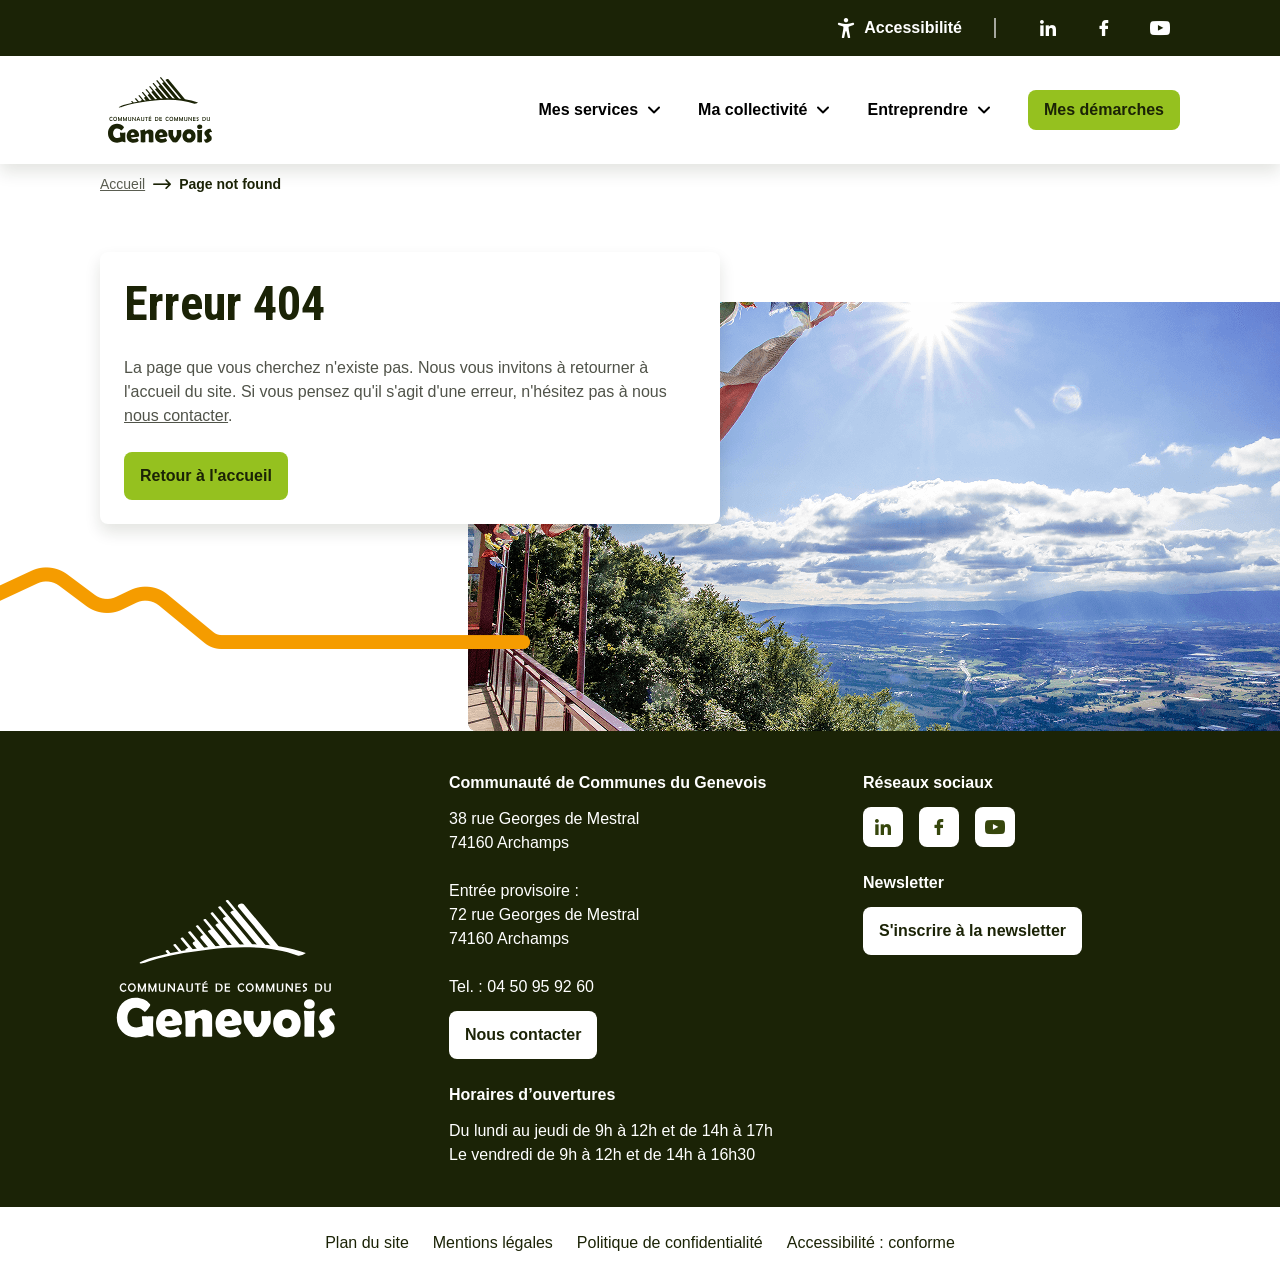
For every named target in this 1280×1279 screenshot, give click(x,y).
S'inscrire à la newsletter (972, 930)
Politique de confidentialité (670, 1242)
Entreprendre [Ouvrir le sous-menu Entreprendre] (917, 109)
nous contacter (176, 415)
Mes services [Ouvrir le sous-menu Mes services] (588, 109)
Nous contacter (523, 1034)
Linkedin (1048, 28)
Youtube (1160, 28)
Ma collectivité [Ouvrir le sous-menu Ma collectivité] (752, 109)
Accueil (122, 184)
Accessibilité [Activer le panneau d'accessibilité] (913, 27)
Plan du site (367, 1242)
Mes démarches (1104, 109)
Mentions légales (493, 1242)
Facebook (1104, 28)
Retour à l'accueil (206, 475)
